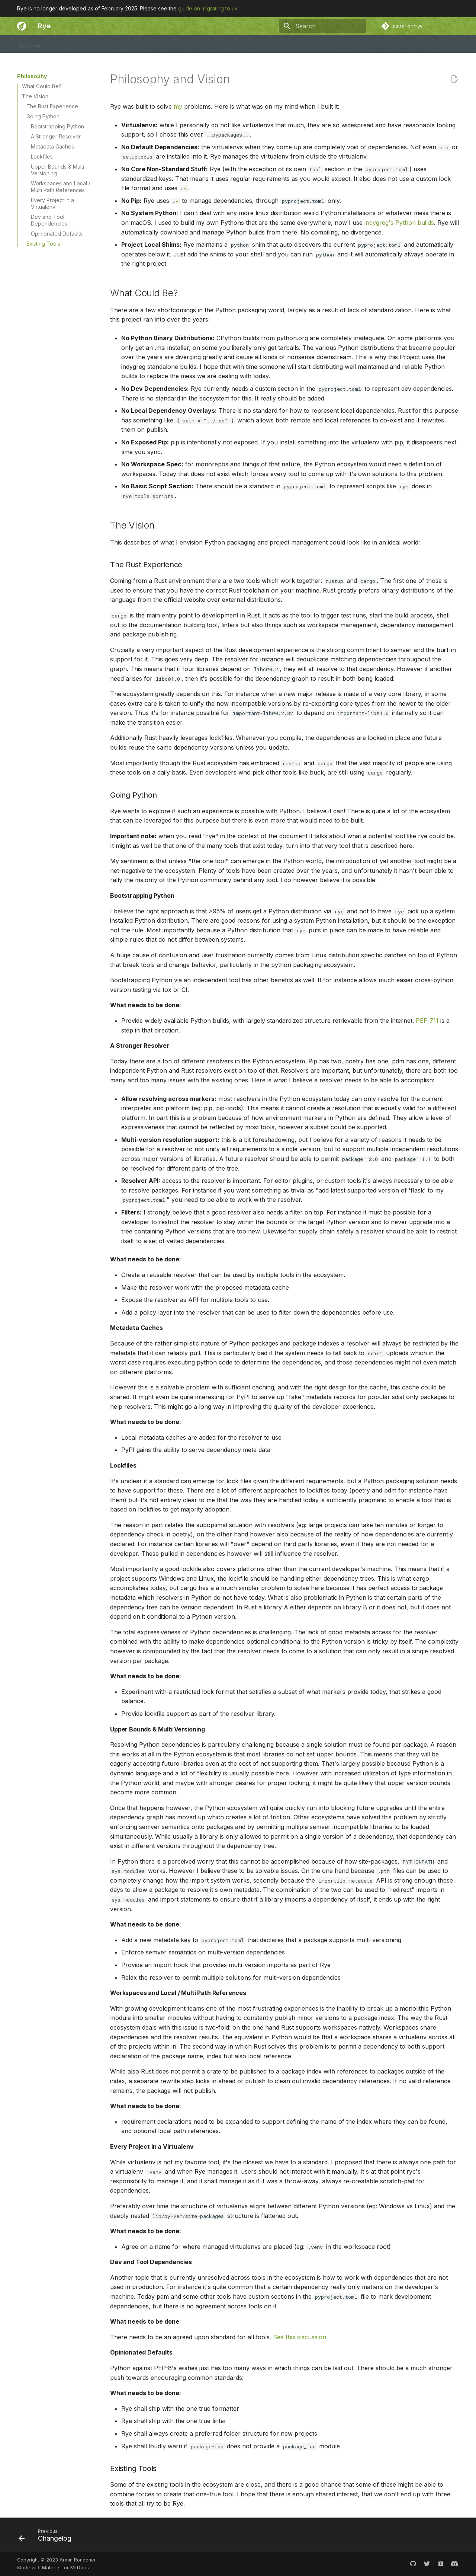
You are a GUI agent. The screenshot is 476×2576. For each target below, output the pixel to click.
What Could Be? (41, 86)
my (178, 106)
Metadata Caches (52, 146)
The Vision (35, 96)
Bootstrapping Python (57, 126)
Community (101, 44)
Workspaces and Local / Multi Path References (60, 186)
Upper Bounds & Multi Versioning (57, 169)
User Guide (64, 44)
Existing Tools (43, 243)
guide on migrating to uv (207, 8)
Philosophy (175, 44)
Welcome (28, 44)
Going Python (43, 116)
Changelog (138, 44)
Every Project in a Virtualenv (52, 203)
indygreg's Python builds (399, 222)
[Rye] (21, 26)
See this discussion (299, 2337)
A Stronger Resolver (56, 136)
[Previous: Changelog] (48, 2536)
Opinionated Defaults (57, 233)
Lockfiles (42, 156)
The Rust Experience (52, 106)
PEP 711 (427, 1020)
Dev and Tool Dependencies (49, 220)
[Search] (322, 26)
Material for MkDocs (65, 2567)
